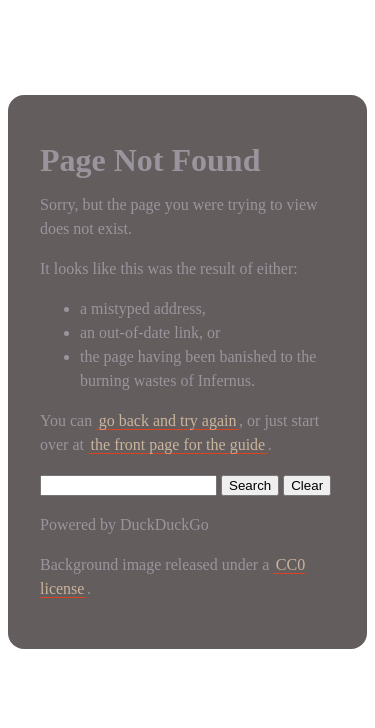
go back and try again (168, 420)
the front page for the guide (178, 444)
